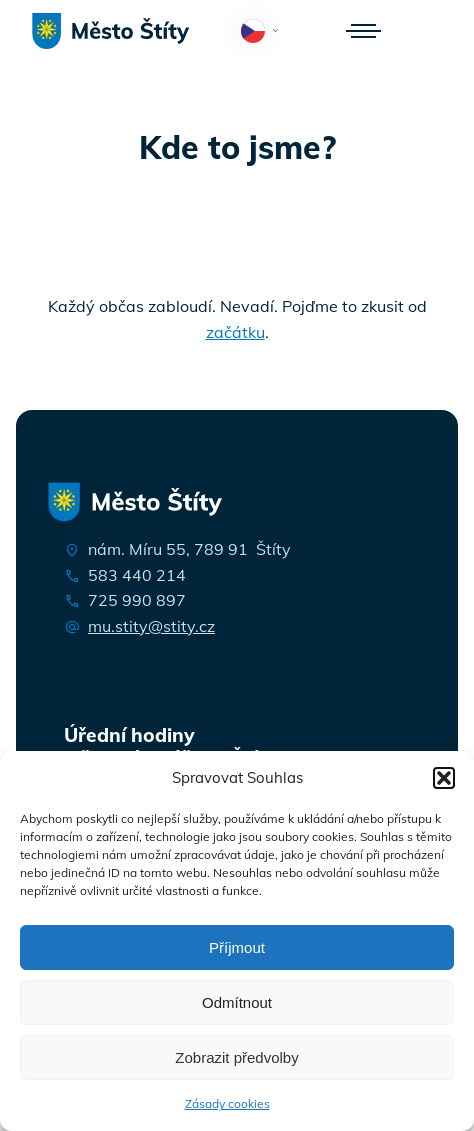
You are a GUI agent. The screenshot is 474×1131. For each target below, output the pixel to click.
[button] (444, 778)
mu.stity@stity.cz (151, 626)
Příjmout (237, 947)
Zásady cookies (227, 1103)
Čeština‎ (263, 32)
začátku (235, 332)
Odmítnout (237, 1002)
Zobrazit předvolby (236, 1057)
